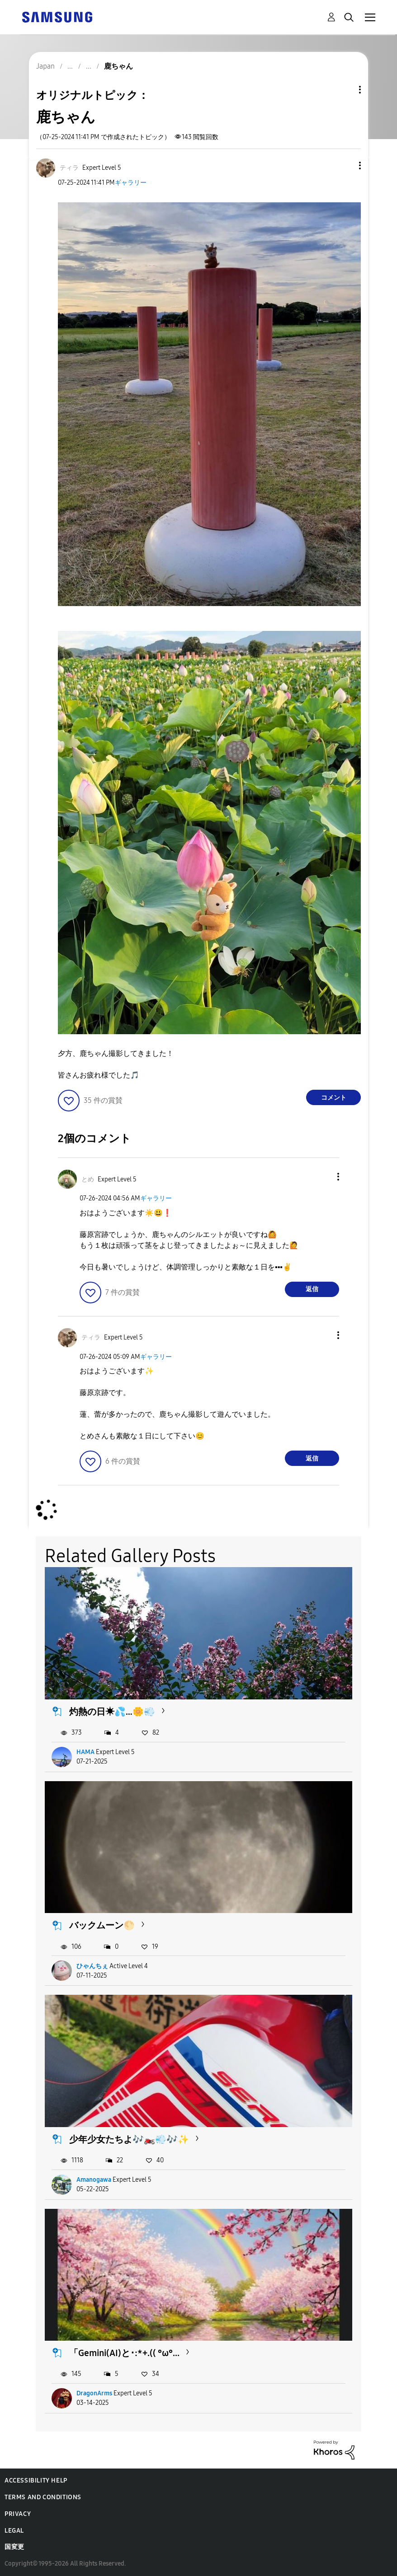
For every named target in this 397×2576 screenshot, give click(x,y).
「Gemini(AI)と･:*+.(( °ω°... (124, 2352)
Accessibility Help (36, 2480)
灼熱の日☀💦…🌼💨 (112, 1711)
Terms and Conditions (43, 2497)
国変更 (14, 2547)
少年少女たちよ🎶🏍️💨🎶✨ (129, 2139)
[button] (345, 166)
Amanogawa (93, 2180)
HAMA (85, 1752)
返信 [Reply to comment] (312, 1289)
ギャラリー (131, 183)
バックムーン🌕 (102, 1925)
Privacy (18, 2514)
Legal (14, 2530)
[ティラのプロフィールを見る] (69, 168)
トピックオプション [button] (344, 90)
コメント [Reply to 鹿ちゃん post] (333, 1097)
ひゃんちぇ (92, 1966)
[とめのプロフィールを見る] (87, 1179)
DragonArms (94, 2393)
